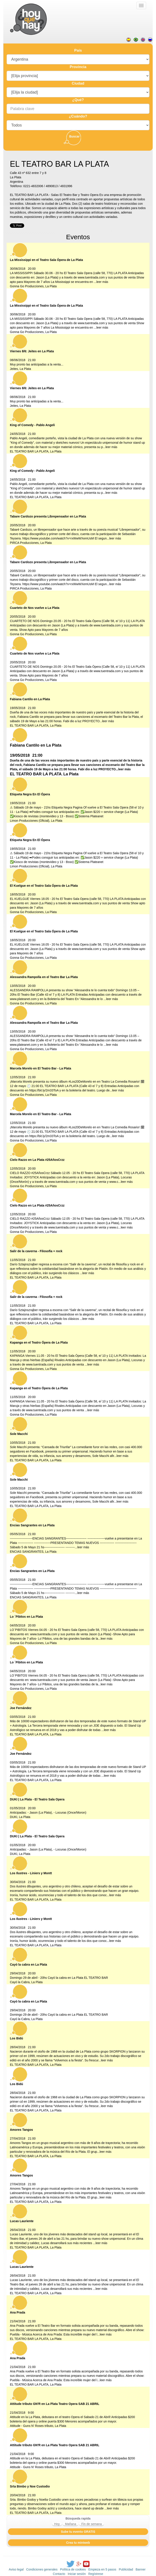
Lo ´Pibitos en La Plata (26, 1616)
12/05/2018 (17, 1077)
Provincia (78, 67)
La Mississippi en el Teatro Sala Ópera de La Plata (46, 260)
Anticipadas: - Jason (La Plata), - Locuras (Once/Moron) (48, 1812)
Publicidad (126, 2569)
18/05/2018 (17, 894)
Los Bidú (16, 2038)
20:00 (32, 268)
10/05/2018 (17, 1442)
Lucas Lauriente (21, 2221)
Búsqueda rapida (78, 2518)
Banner (140, 2569)
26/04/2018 (17, 2230)
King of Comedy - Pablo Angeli (32, 425)
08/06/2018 (17, 360)
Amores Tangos (21, 2129)
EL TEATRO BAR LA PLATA (29, 451)
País (78, 50)
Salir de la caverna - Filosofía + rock (36, 1251)
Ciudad (78, 83)
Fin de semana (91, 2524)
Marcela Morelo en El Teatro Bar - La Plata (40, 1068)
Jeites (14, 369)
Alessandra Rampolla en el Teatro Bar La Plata (44, 977)
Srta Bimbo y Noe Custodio (30, 2486)
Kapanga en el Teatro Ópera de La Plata (39, 1342)
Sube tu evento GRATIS (78, 2531)
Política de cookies (73, 2569)
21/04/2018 (17, 2321)
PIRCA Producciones (24, 543)
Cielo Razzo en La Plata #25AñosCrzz (37, 1159)
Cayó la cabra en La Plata (28, 1964)
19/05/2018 (17, 708)
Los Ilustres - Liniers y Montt (31, 1873)
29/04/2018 (17, 1973)
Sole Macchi (19, 1434)
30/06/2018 (17, 268)
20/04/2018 (17, 2495)
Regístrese (95, 2574)
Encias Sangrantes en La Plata (32, 1525)
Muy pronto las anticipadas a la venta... (36, 364)
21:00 (32, 360)
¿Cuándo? (78, 116)
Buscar (74, 136)
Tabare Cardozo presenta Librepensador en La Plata (48, 516)
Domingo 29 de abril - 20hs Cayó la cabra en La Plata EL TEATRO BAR (59, 1977)
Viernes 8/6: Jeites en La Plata (32, 351)
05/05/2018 (17, 1534)
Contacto (59, 2574)
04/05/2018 (17, 1625)
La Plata (51, 286)
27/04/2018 (17, 2138)
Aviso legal (16, 2569)
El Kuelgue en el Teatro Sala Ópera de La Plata (44, 885)
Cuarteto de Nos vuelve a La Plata (34, 608)
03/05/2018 (17, 1717)
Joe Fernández (20, 1708)
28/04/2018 (17, 2047)
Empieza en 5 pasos (102, 2569)
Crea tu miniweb (78, 2542)
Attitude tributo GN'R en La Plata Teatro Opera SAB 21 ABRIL (54, 2404)
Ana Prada (17, 2312)
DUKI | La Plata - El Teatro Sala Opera (37, 1799)
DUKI (13, 1817)
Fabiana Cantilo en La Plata (30, 699)
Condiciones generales (41, 2569)
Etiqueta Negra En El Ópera (30, 794)
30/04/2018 (17, 1882)
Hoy (57, 2524)
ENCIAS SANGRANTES (26, 1551)
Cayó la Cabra (20, 1982)
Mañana (70, 2524)
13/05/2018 (17, 986)
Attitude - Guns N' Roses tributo (31, 2426)
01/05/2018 (17, 1808)
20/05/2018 (17, 525)
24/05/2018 (17, 434)
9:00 (31, 2412)
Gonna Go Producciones (27, 286)
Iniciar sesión (77, 2574)
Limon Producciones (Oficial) (29, 820)
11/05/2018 (17, 1260)
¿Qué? (78, 100)
